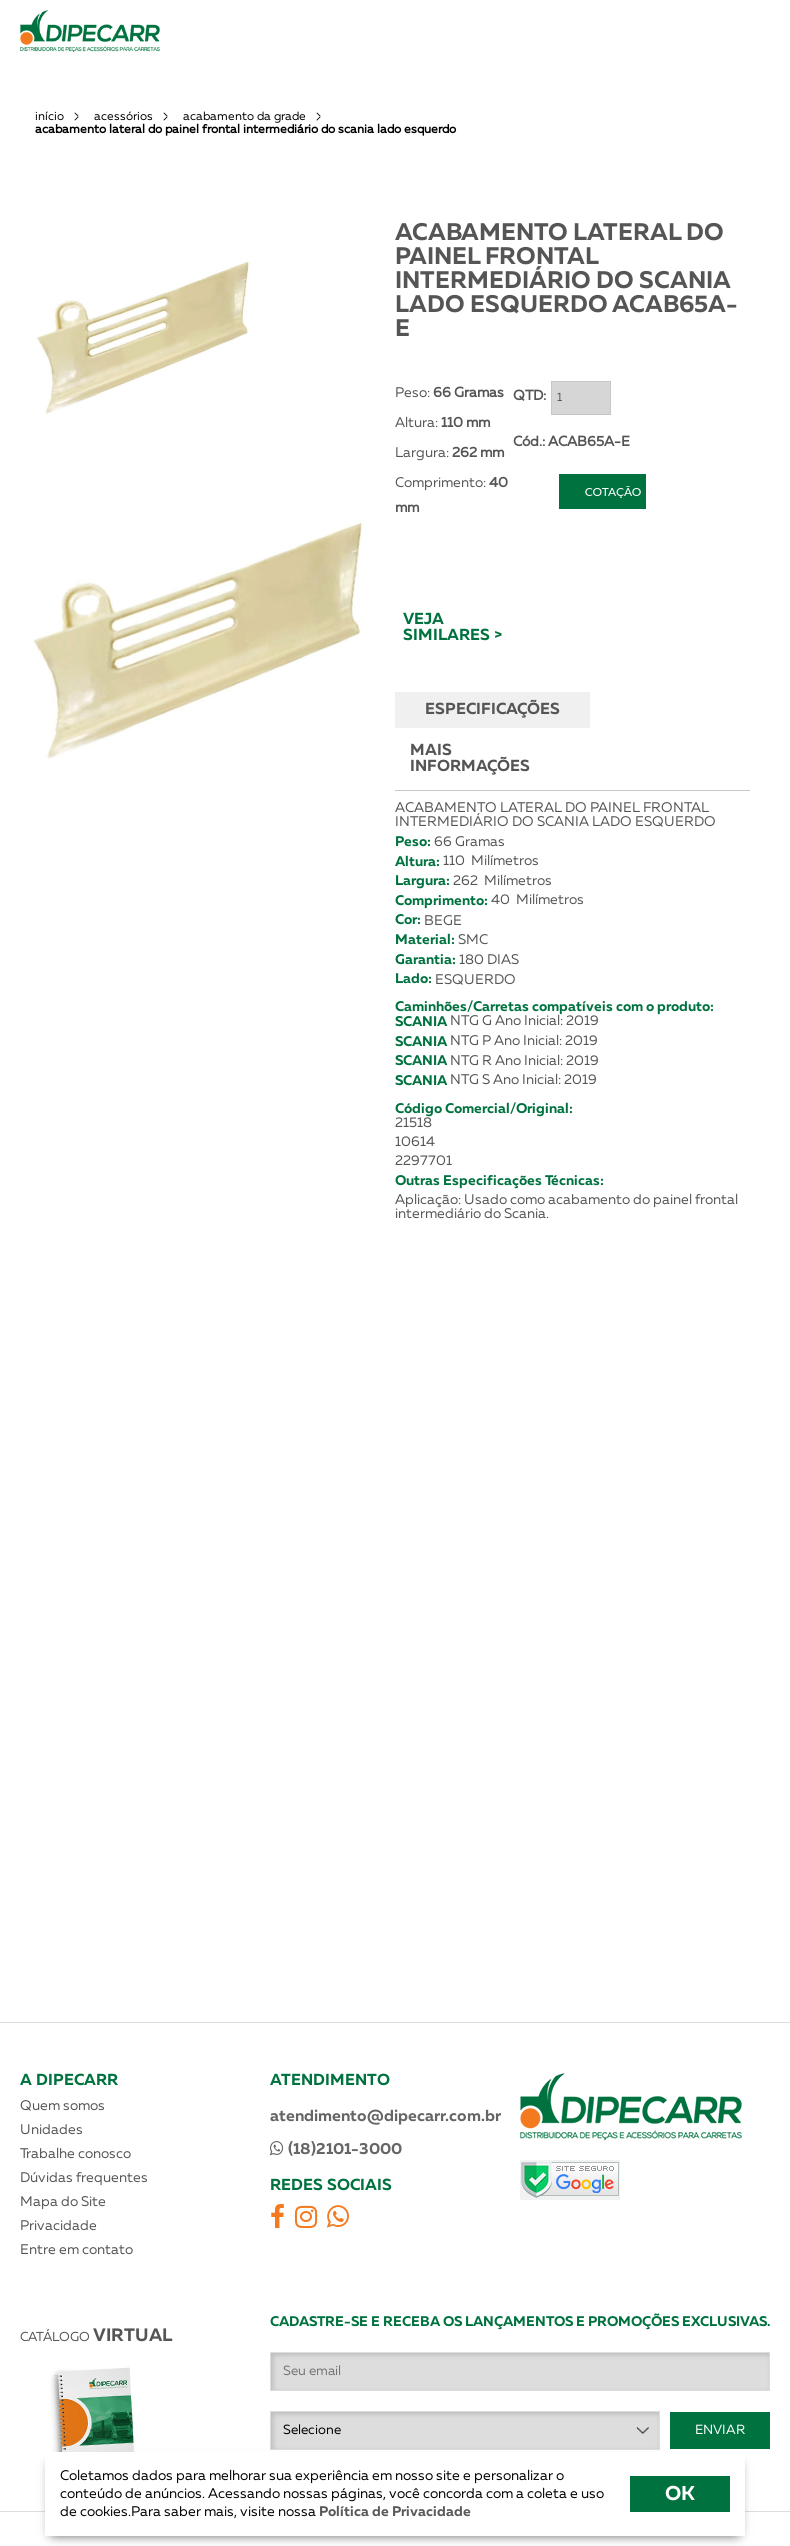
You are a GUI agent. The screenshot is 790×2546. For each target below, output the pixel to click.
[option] (143, 336)
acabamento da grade (244, 117)
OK (680, 2494)
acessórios (123, 117)
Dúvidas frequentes (84, 2178)
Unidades (51, 2130)
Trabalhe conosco (75, 2154)
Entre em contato (76, 2250)
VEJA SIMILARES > (452, 628)
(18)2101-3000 (336, 2149)
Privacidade (58, 2226)
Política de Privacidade (393, 2512)
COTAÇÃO (613, 491)
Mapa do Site (63, 2202)
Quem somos (62, 2106)
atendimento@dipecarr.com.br (385, 2117)
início (49, 117)
